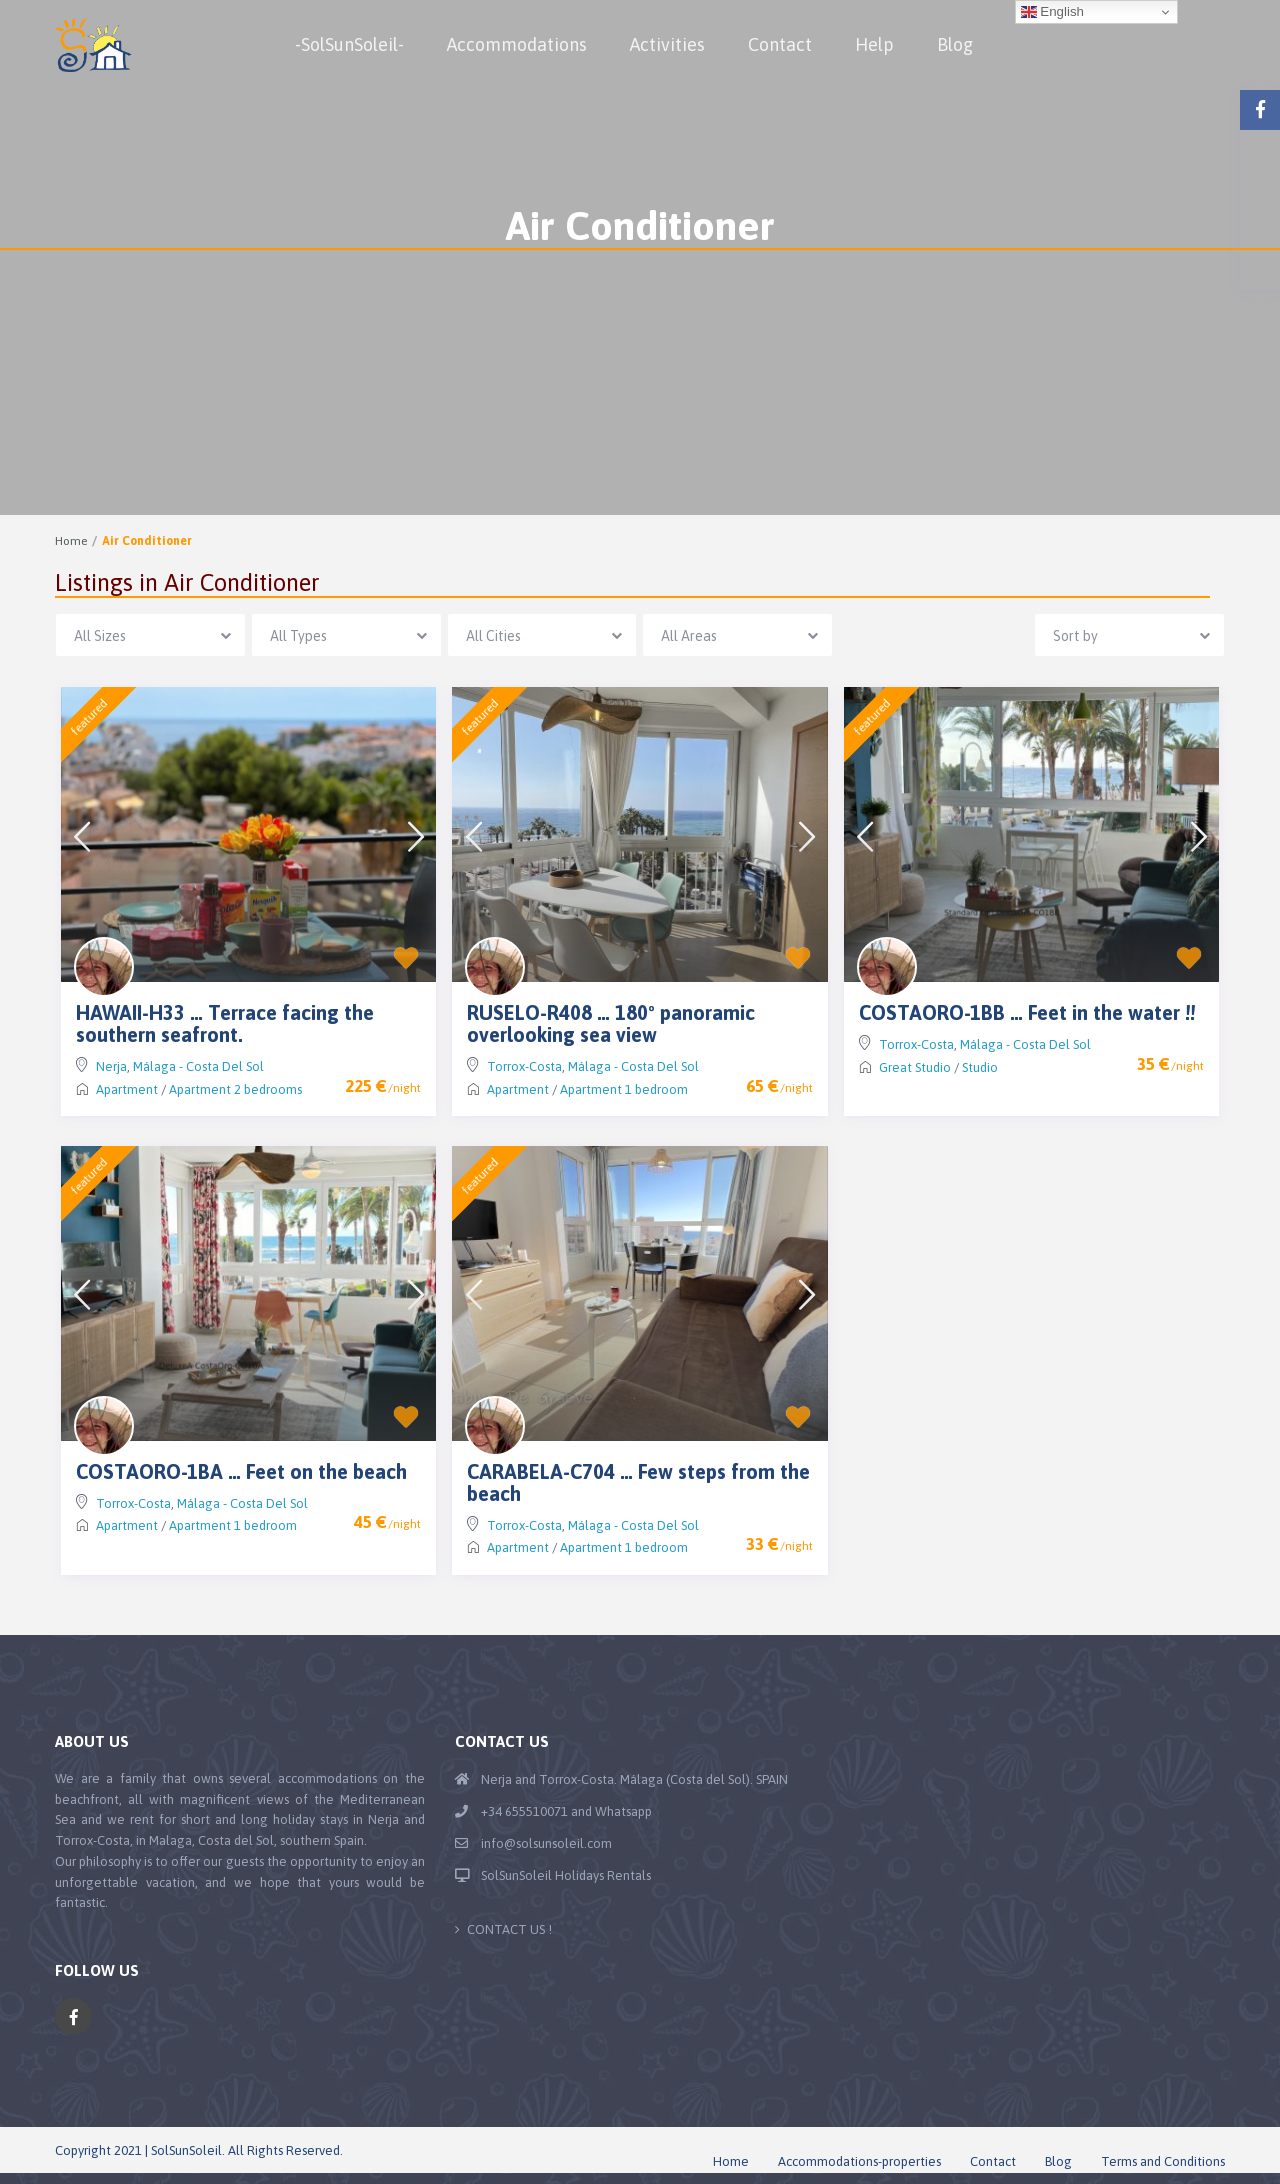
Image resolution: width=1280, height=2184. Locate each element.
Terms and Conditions (1163, 2161)
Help (874, 44)
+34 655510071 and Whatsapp (566, 1811)
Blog (955, 44)
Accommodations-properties (859, 2161)
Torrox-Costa (524, 1066)
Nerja (111, 1066)
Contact (780, 44)
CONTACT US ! (509, 1929)
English (1052, 12)
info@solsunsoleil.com (546, 1843)
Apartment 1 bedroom (624, 1089)
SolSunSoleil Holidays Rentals (566, 1875)
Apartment (127, 1089)
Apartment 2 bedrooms (235, 1089)
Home (71, 541)
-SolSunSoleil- (349, 44)
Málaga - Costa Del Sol (198, 1066)
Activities (667, 44)
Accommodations (517, 44)
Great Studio (915, 1067)
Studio (980, 1067)
